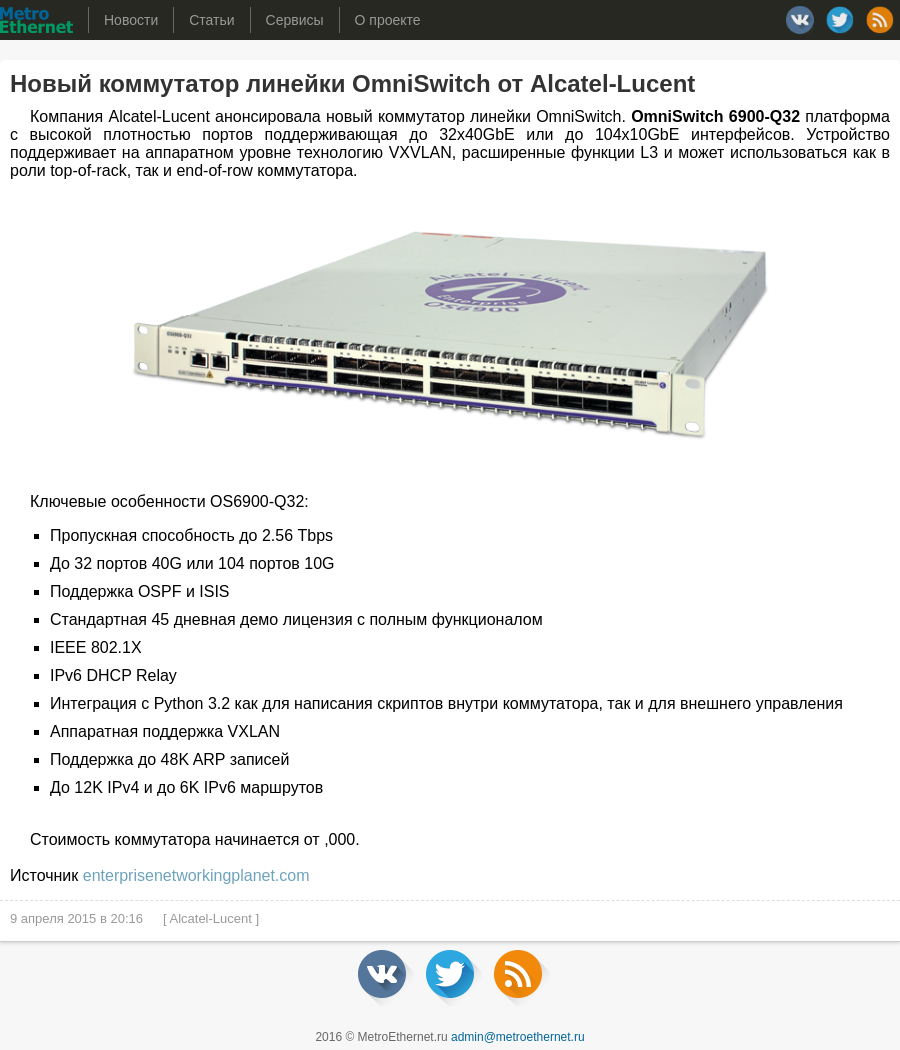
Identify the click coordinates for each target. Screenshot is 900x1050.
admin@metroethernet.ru (518, 1037)
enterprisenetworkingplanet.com (196, 875)
